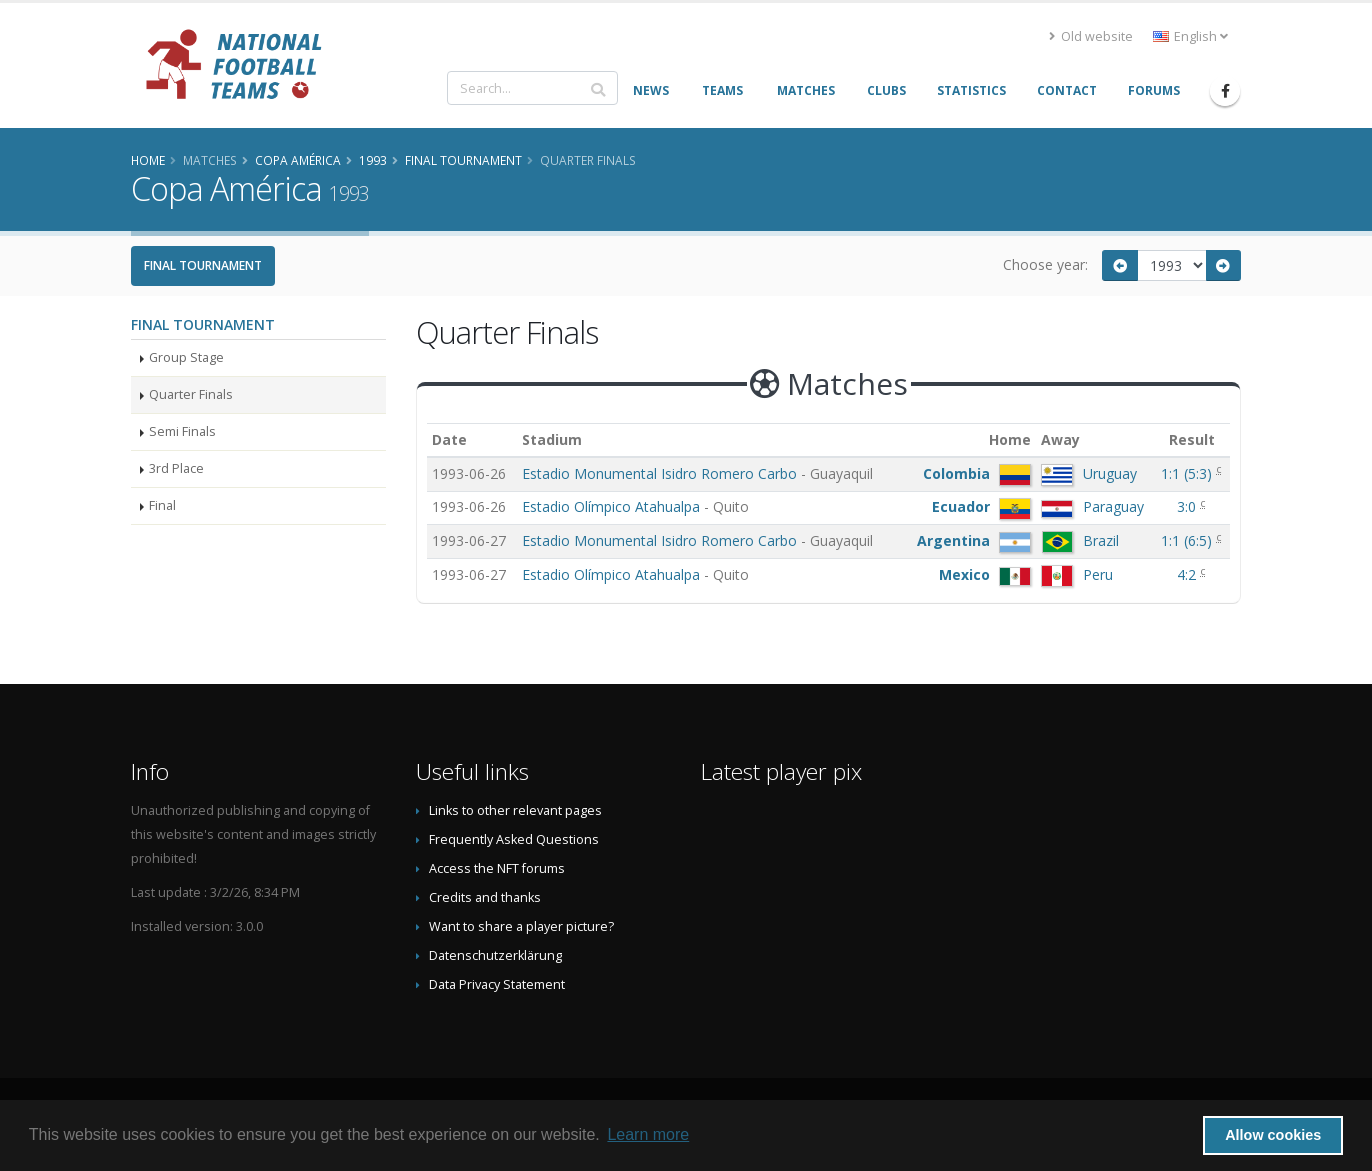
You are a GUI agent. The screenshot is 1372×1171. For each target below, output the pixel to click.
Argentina (953, 540)
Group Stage (186, 357)
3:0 (1188, 506)
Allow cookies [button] (1273, 1135)
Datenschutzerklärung (495, 955)
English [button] (1190, 36)
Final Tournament (203, 265)
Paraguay (1113, 506)
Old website (1091, 36)
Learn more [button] (648, 1134)
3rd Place (176, 468)
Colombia (956, 473)
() (1188, 473)
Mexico (964, 574)
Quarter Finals (191, 394)
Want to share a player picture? (521, 926)
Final (162, 505)
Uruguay (1110, 473)
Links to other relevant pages (515, 810)
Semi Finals (182, 431)
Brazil (1101, 540)
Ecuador (961, 506)
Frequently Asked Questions (514, 839)
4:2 (1188, 574)
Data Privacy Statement (497, 984)
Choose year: (1045, 264)
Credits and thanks (485, 897)
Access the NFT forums (497, 868)
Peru (1098, 574)
